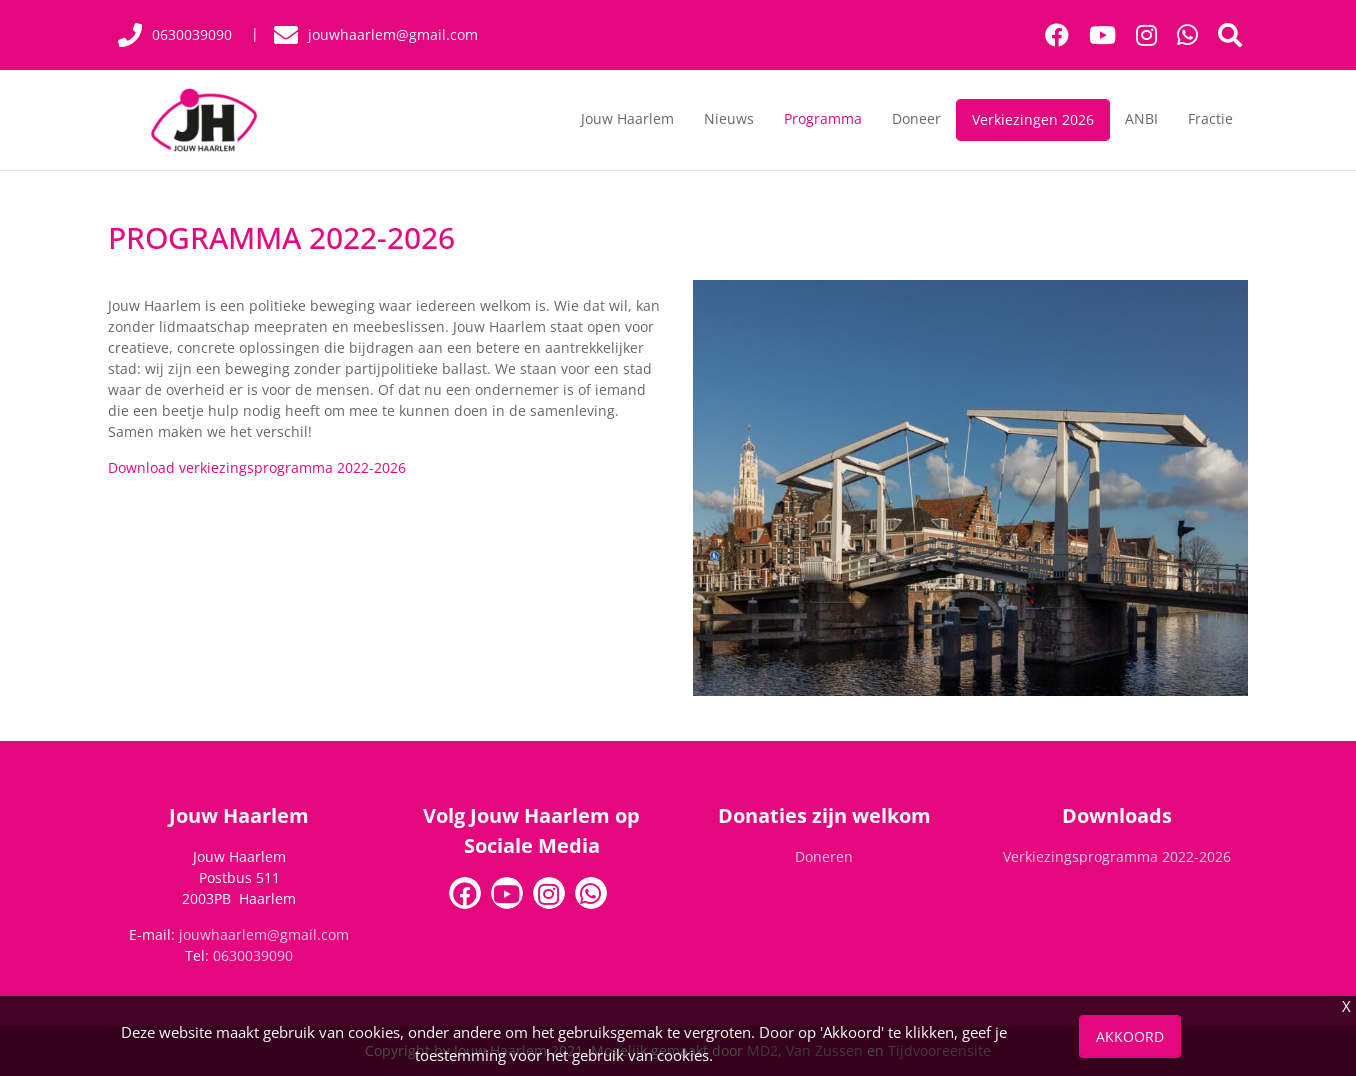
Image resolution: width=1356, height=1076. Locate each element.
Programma (823, 118)
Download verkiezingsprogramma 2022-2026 (257, 467)
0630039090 (253, 955)
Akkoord (1130, 1036)
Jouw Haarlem (627, 118)
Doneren (824, 856)
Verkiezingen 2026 (1033, 119)
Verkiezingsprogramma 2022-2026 (1117, 856)
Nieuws (729, 118)
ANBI (1141, 118)
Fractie (1210, 118)
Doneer (916, 118)
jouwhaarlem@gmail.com (264, 934)
